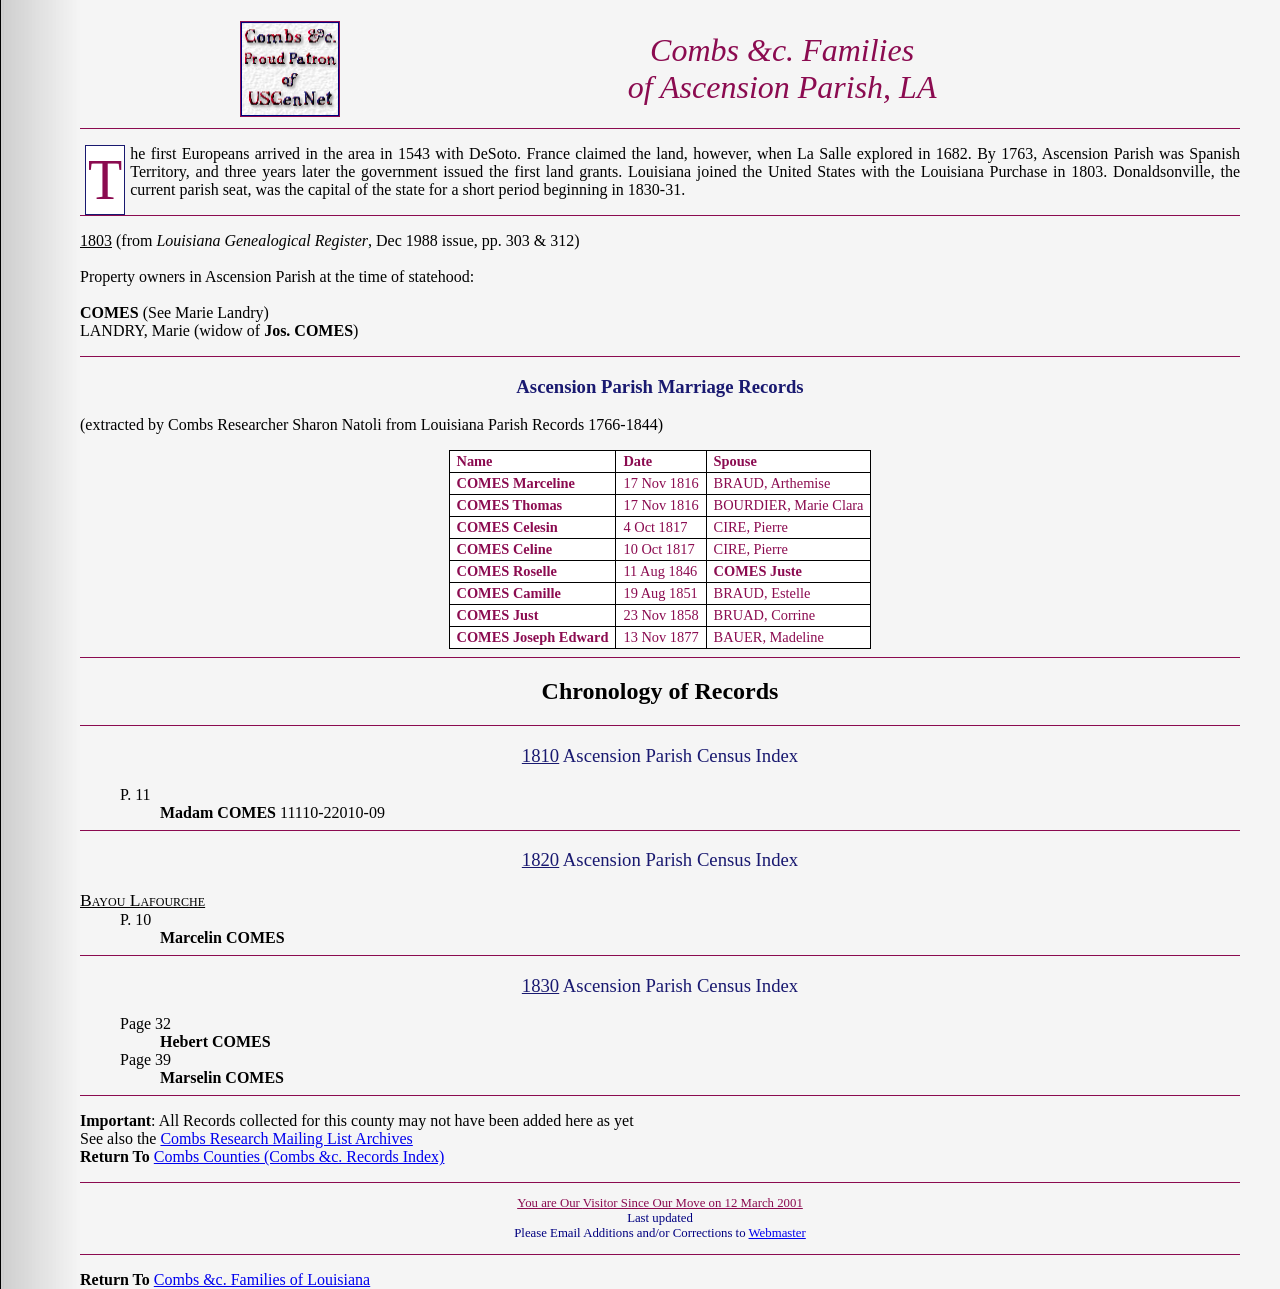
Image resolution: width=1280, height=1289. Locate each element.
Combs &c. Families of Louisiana (262, 1279)
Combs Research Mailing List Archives (286, 1138)
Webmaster (777, 1233)
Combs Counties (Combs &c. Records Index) (299, 1156)
